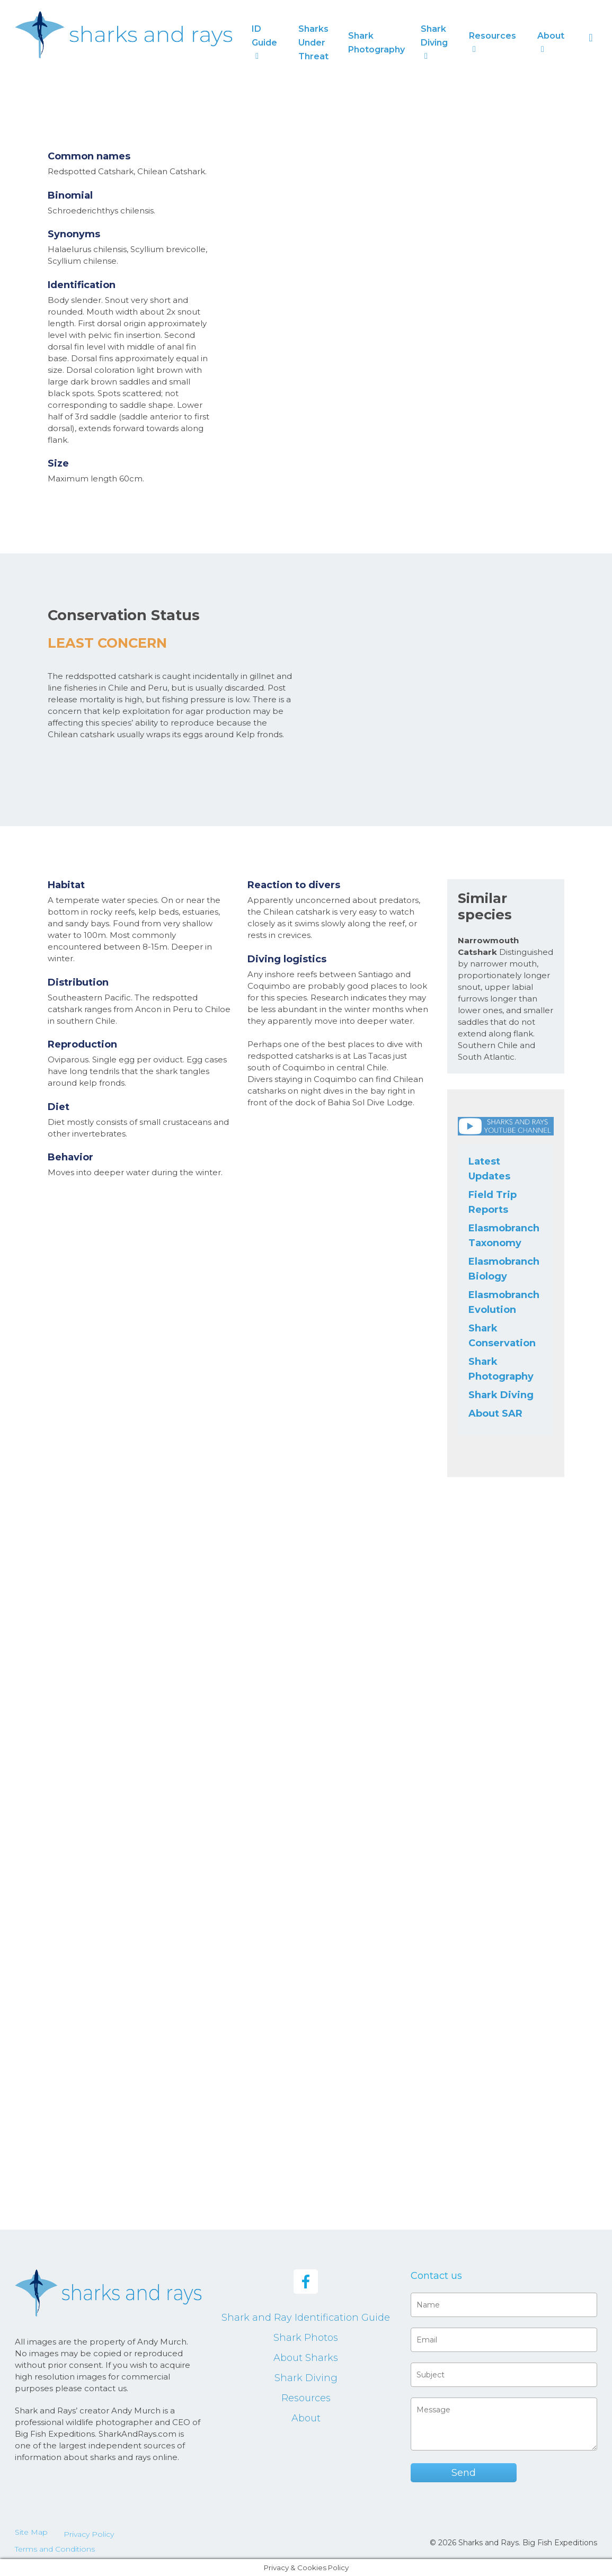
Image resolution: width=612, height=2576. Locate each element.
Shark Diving (501, 1395)
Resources (306, 2398)
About (306, 2418)
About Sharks (305, 2358)
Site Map (31, 2532)
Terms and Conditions (55, 2549)
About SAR (495, 1413)
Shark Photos (305, 2338)
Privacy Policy (89, 2534)
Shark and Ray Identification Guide (305, 2317)
